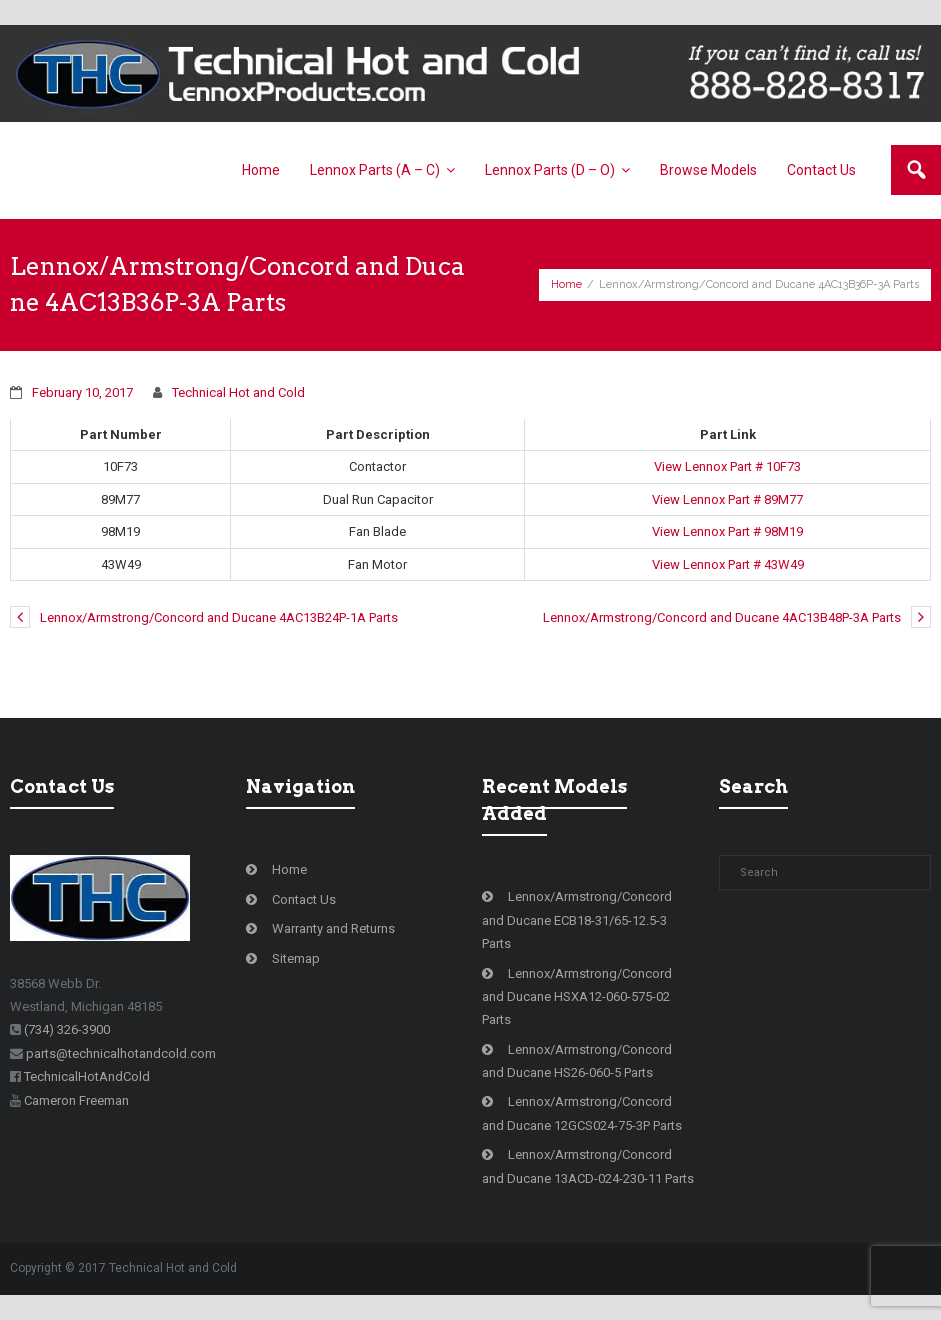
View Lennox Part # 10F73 (727, 466)
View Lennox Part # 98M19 (727, 531)
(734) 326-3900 (67, 1029)
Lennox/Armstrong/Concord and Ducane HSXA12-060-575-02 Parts (577, 997)
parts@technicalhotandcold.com (121, 1053)
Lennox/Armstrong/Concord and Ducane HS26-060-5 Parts (577, 1061)
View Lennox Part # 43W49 (728, 564)
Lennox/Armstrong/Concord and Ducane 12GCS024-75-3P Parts (582, 1113)
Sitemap (296, 958)
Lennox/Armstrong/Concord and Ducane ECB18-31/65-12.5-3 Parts (577, 920)
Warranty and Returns (333, 928)
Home (566, 284)
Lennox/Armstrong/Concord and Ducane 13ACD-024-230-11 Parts (588, 1166)
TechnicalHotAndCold (87, 1076)
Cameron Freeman (76, 1100)
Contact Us (304, 899)
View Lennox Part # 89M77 (727, 499)
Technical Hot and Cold (238, 392)
